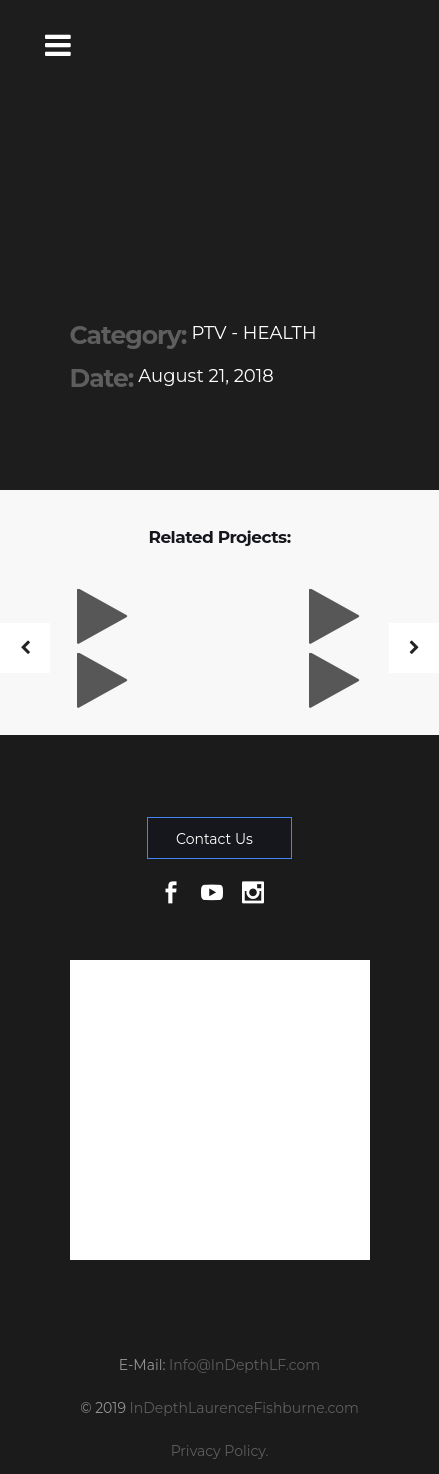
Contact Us (214, 839)
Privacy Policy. (220, 1451)
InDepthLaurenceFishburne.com (244, 1408)
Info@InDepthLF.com (244, 1365)
